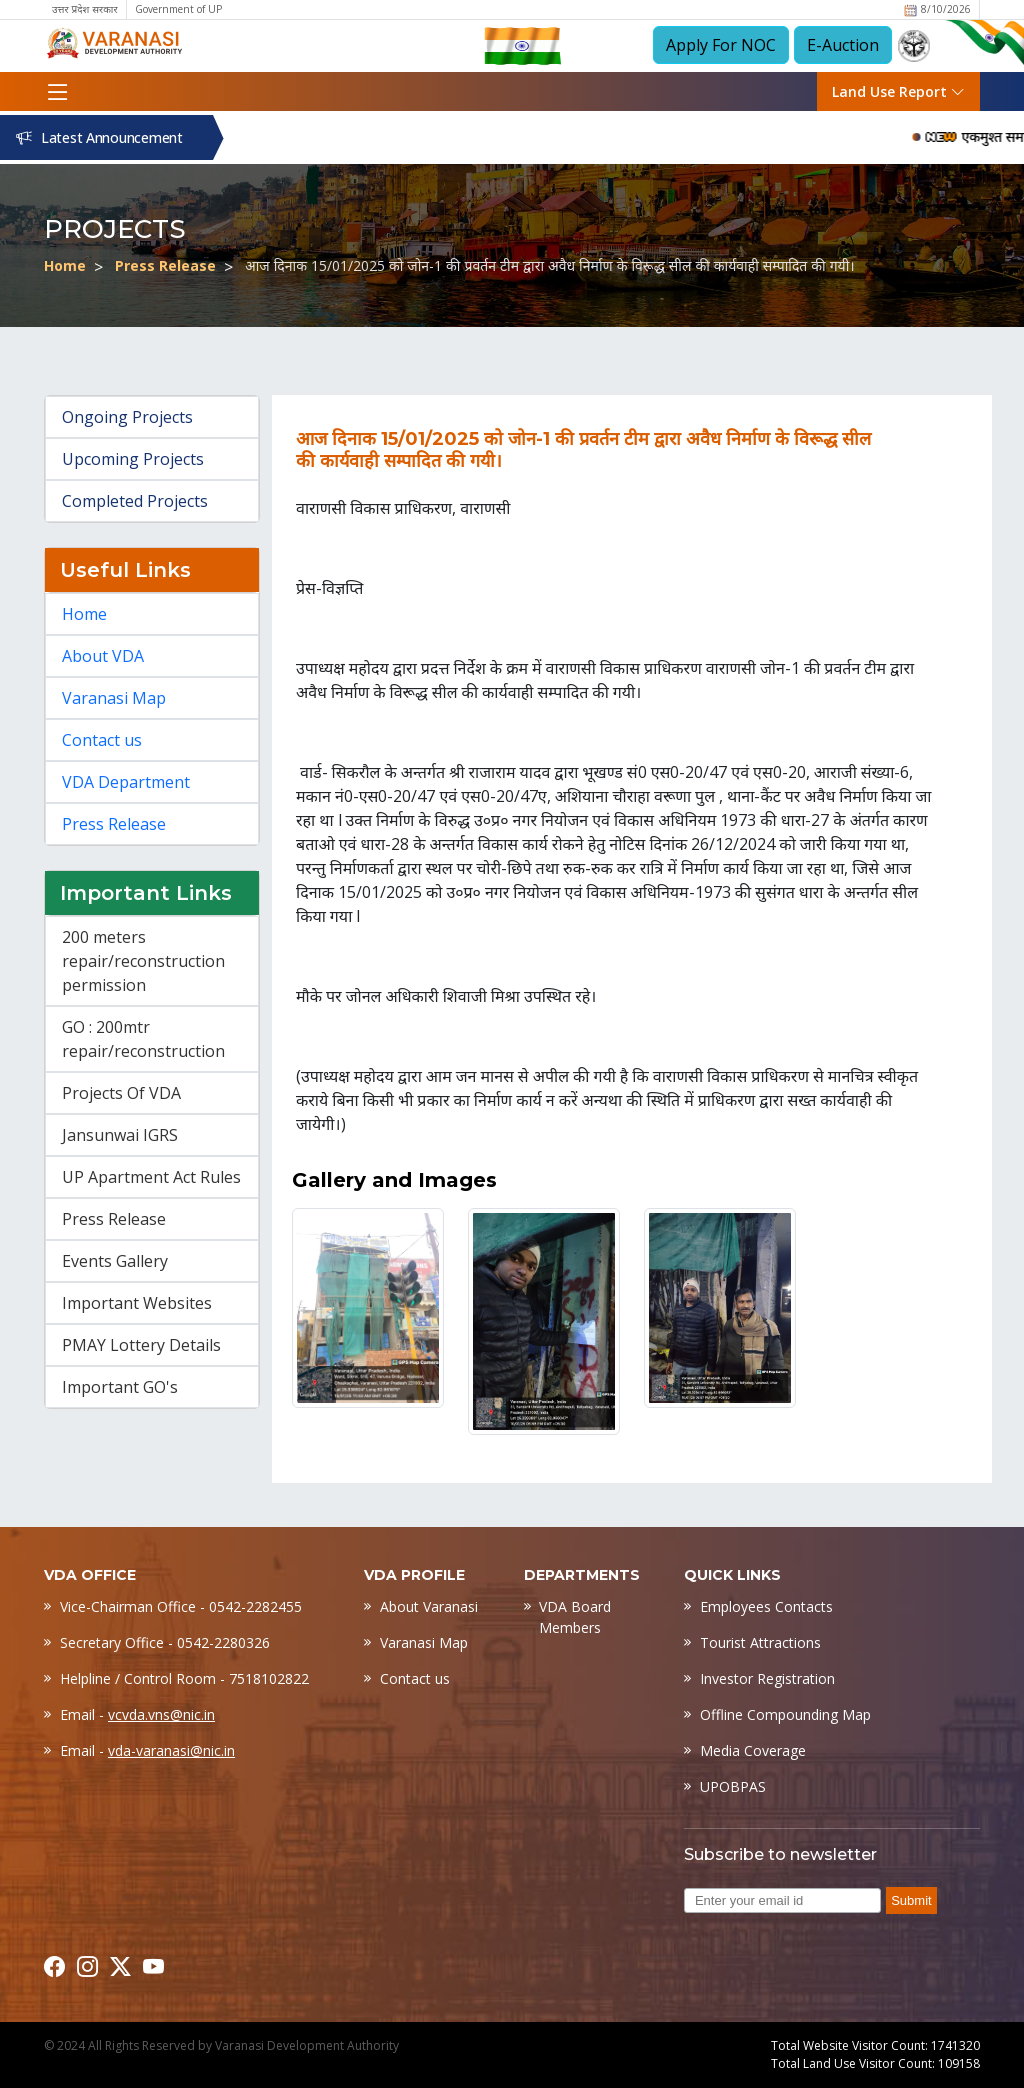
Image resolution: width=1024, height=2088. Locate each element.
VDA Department (126, 782)
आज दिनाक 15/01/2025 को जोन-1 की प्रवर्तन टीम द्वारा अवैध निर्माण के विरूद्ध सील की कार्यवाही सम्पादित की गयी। (550, 265)
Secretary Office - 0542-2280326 (165, 1642)
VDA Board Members (575, 1617)
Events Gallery (115, 1261)
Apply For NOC (721, 45)
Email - (137, 1714)
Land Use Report (898, 91)
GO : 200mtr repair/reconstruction (143, 1039)
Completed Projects (135, 501)
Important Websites (137, 1303)
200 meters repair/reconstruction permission (143, 961)
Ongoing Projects (127, 417)
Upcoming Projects (133, 459)
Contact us (102, 740)
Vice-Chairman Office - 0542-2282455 (181, 1606)
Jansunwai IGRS (120, 1135)
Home (65, 265)
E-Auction (843, 45)
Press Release (165, 265)
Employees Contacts (766, 1606)
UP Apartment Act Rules (151, 1177)
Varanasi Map (114, 698)
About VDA (103, 656)
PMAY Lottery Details (141, 1345)
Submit (911, 1900)
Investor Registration (767, 1678)
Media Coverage (753, 1750)
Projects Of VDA (121, 1093)
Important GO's (120, 1387)
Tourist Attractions (760, 1642)
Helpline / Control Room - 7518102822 (184, 1678)
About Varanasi (429, 1606)
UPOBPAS (733, 1786)
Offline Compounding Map (785, 1714)
